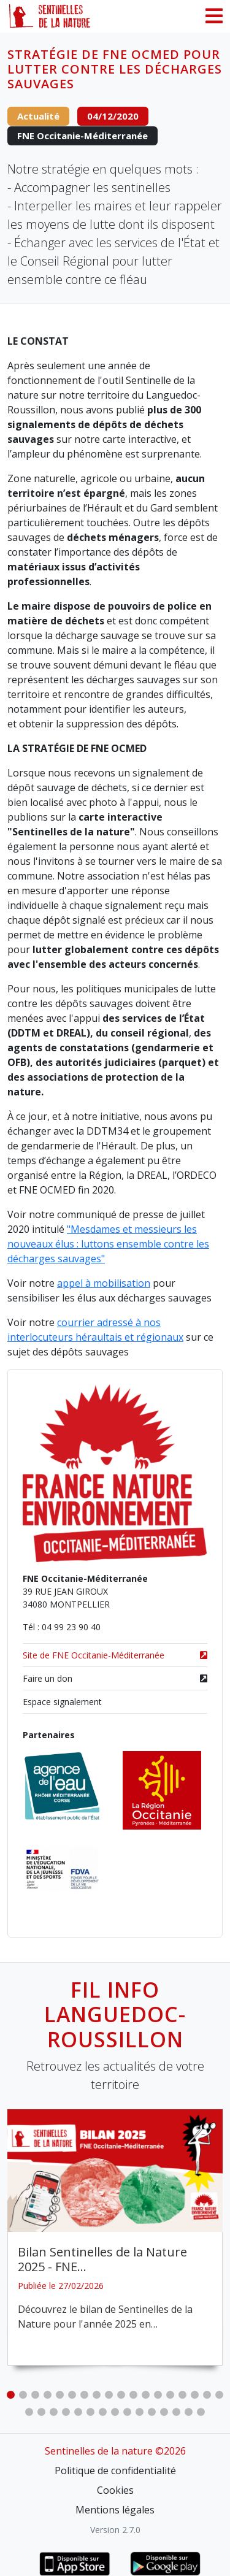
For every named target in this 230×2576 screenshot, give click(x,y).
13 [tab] (158, 2395)
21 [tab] (54, 2412)
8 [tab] (97, 2395)
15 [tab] (183, 2395)
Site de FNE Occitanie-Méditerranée (115, 1655)
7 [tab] (85, 2395)
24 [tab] (91, 2412)
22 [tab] (66, 2412)
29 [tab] (152, 2412)
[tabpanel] (115, 2237)
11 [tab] (134, 2395)
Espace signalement (62, 1702)
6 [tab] (72, 2395)
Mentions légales (115, 2510)
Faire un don (115, 1678)
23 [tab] (78, 2412)
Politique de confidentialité (115, 2470)
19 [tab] (29, 2412)
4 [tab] (48, 2395)
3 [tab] (35, 2395)
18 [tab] (219, 2395)
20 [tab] (42, 2412)
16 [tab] (195, 2395)
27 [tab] (127, 2412)
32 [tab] (189, 2412)
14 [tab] (170, 2395)
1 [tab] (11, 2395)
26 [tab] (115, 2412)
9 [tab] (109, 2395)
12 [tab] (146, 2395)
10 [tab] (121, 2395)
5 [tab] (60, 2395)
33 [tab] (201, 2412)
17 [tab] (207, 2395)
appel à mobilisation (103, 1283)
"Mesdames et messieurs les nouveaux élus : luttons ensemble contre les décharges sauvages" (108, 1243)
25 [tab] (103, 2412)
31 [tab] (177, 2412)
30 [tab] (164, 2412)
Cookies (115, 2490)
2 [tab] (23, 2395)
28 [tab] (140, 2412)
